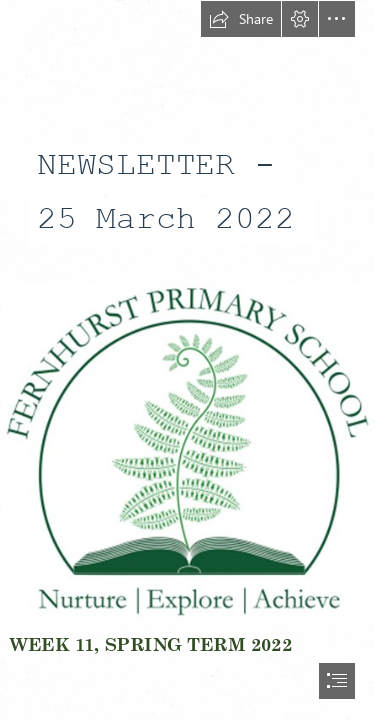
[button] (241, 19)
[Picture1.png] (187, 452)
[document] (187, 360)
